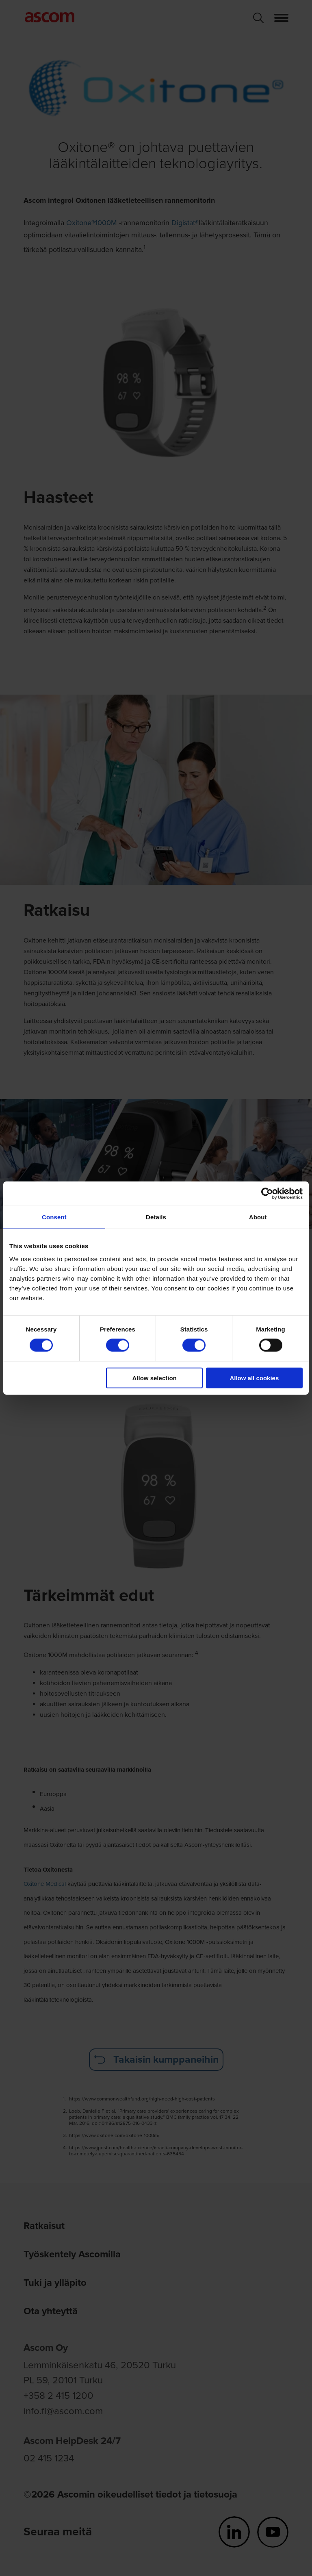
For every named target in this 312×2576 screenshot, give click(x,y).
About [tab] (258, 1217)
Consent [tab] (54, 1217)
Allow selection (154, 1377)
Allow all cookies (254, 1377)
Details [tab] (156, 1217)
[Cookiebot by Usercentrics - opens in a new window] (267, 1194)
